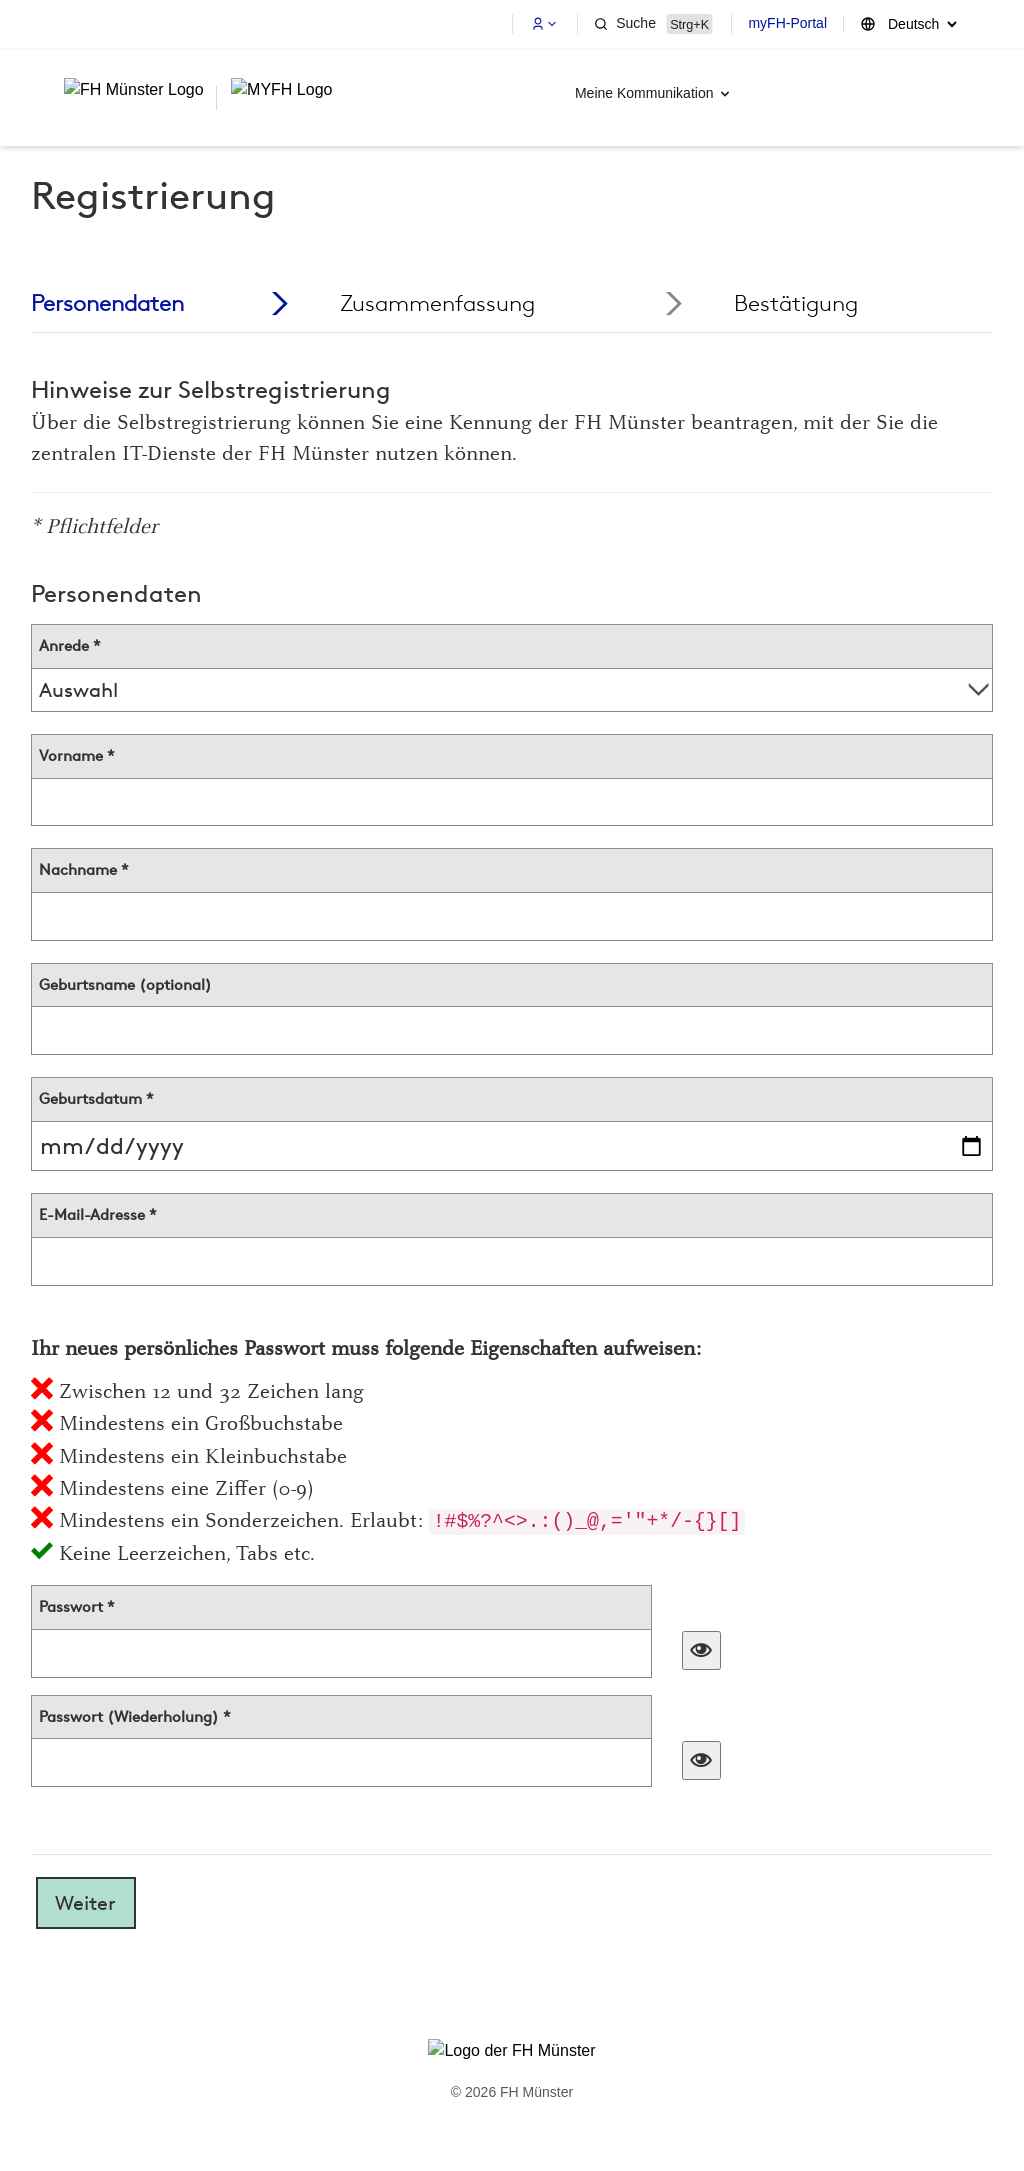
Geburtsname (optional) (125, 985)
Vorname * (77, 756)
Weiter (85, 1903)
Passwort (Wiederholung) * (135, 1717)
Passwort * (77, 1607)
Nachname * (84, 870)
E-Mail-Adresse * (98, 1215)
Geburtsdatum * (96, 1099)
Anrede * (70, 646)
